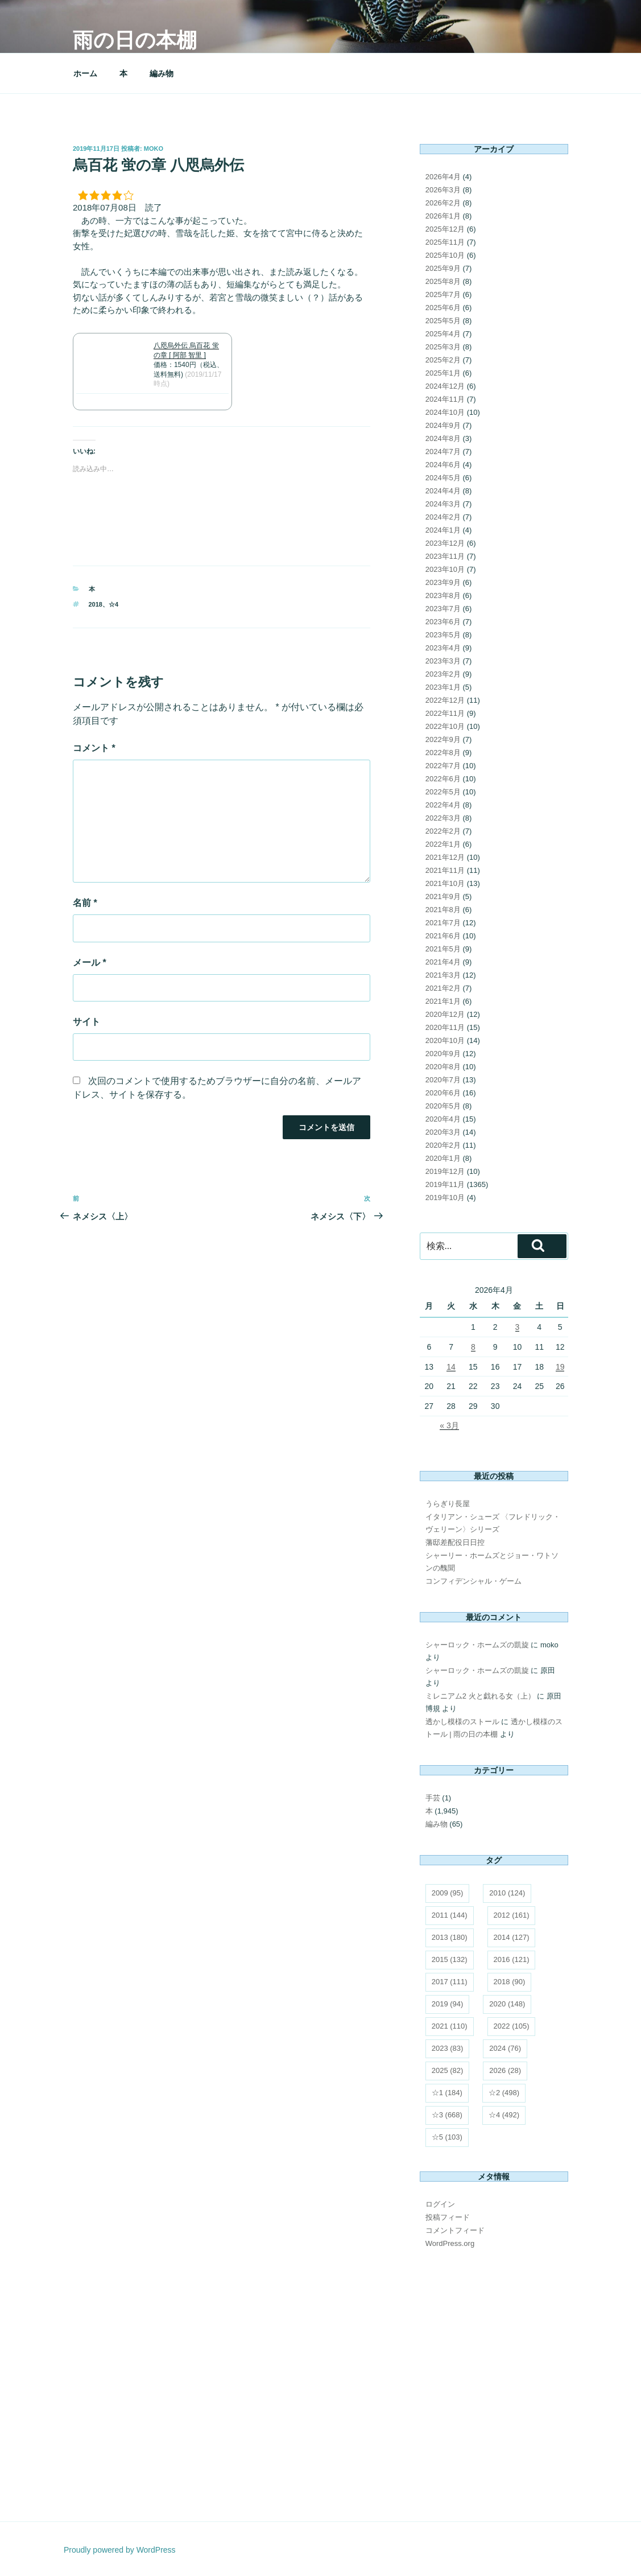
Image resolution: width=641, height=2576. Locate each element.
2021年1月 (443, 1001)
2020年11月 (445, 1027)
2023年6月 (443, 621)
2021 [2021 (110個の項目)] (450, 2026)
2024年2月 (443, 517)
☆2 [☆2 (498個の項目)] (504, 2092)
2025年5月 (443, 320)
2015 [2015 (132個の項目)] (450, 1959)
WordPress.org (449, 2243)
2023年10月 (445, 569)
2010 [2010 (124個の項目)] (507, 1893)
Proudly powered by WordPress (120, 2549)
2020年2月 (443, 1145)
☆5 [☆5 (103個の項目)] (447, 2137)
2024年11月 (445, 399)
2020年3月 (443, 1132)
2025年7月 (443, 294)
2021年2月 (443, 988)
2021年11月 (445, 870)
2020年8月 (443, 1066)
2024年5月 (443, 477)
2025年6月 (443, 307)
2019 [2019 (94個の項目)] (448, 2004)
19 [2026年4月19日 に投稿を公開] (560, 1366)
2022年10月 (445, 726)
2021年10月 (445, 883)
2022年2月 (443, 831)
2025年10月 (445, 255)
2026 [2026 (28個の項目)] (505, 2070)
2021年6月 (443, 936)
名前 (85, 903)
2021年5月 (443, 949)
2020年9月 (443, 1053)
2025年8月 (443, 281)
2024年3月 (443, 504)
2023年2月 (443, 674)
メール (89, 962)
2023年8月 (443, 595)
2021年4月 (443, 962)
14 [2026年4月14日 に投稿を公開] (451, 1366)
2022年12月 (445, 700)
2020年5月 (443, 1106)
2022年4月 (443, 805)
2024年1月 (443, 530)
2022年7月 (443, 765)
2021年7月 (443, 922)
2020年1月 (443, 1158)
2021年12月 (445, 857)
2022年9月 (443, 739)
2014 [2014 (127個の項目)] (512, 1937)
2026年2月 (443, 203)
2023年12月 (445, 543)
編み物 (161, 73)
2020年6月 (443, 1093)
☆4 (113, 604)
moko (153, 148)
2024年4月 (443, 491)
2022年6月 (443, 778)
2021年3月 (443, 975)
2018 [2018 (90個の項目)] (510, 1981)
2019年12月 (445, 1171)
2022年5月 (443, 792)
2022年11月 (445, 713)
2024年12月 (445, 386)
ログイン (440, 2204)
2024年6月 (443, 464)
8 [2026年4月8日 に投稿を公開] (473, 1346)
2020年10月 (445, 1040)
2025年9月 (443, 268)
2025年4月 (443, 333)
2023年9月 (443, 582)
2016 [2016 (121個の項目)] (512, 1959)
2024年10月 (445, 412)
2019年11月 (445, 1184)
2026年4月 (443, 176)
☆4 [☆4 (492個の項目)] (504, 2115)
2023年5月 (443, 634)
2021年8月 (443, 909)
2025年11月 (445, 242)
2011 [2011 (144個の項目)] (450, 1915)
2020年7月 (443, 1079)
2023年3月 (443, 661)
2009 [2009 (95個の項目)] (448, 1893)
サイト (86, 1022)
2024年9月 (443, 425)
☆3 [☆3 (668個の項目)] (447, 2115)
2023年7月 (443, 608)
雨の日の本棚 (135, 40)
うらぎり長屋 (447, 1503)
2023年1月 (443, 687)
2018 (95, 604)
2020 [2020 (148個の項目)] (507, 2004)
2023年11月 (445, 556)
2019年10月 (445, 1197)
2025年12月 (445, 229)
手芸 (432, 1798)
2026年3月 (443, 190)
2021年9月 (443, 896)
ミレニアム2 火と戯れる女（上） (480, 1696)
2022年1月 (443, 844)
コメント (94, 748)
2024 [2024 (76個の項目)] (505, 2048)
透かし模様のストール (462, 1721)
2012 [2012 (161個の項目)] (512, 1915)
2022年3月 (443, 818)
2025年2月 (443, 360)
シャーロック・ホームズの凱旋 (477, 1645)
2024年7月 (443, 451)
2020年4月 (443, 1119)
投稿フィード (447, 2217)
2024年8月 (443, 438)
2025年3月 (443, 347)
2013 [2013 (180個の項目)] (450, 1937)
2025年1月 (443, 373)
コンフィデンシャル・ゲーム (473, 1581)
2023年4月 (443, 648)
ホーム (85, 73)
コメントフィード (455, 2230)
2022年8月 (443, 752)
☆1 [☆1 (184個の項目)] (447, 2092)
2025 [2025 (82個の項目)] (448, 2070)
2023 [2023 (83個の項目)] (448, 2048)
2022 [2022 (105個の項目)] (512, 2026)
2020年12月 (445, 1014)
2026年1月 (443, 216)
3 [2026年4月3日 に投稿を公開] (517, 1327)
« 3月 (449, 1425)
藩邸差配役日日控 (455, 1542)
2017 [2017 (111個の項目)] (450, 1981)
